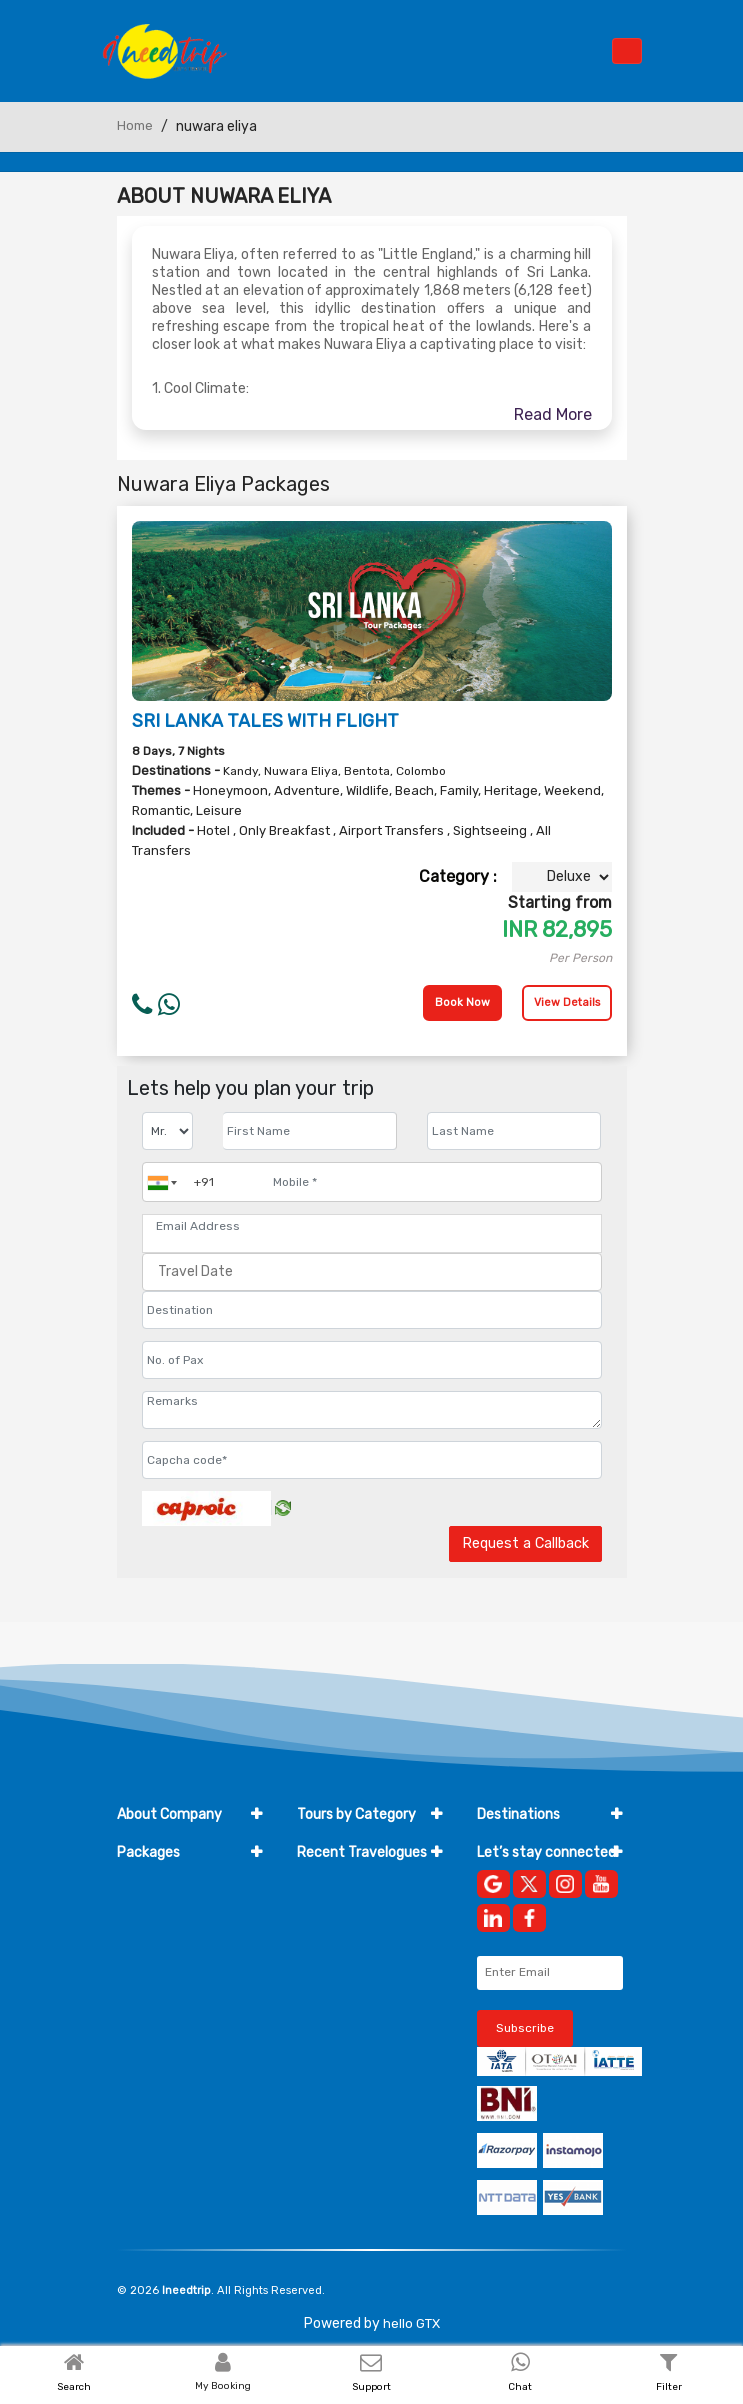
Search (74, 2387)
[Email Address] (372, 1226)
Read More (553, 414)
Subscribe (525, 2028)
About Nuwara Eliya (224, 196)
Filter (669, 2387)
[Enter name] (310, 1131)
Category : (458, 876)
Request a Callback (525, 1543)
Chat (520, 2387)
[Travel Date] (372, 1272)
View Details (567, 1002)
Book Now (462, 1002)
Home (135, 125)
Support (371, 2387)
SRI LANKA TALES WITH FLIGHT (265, 721)
